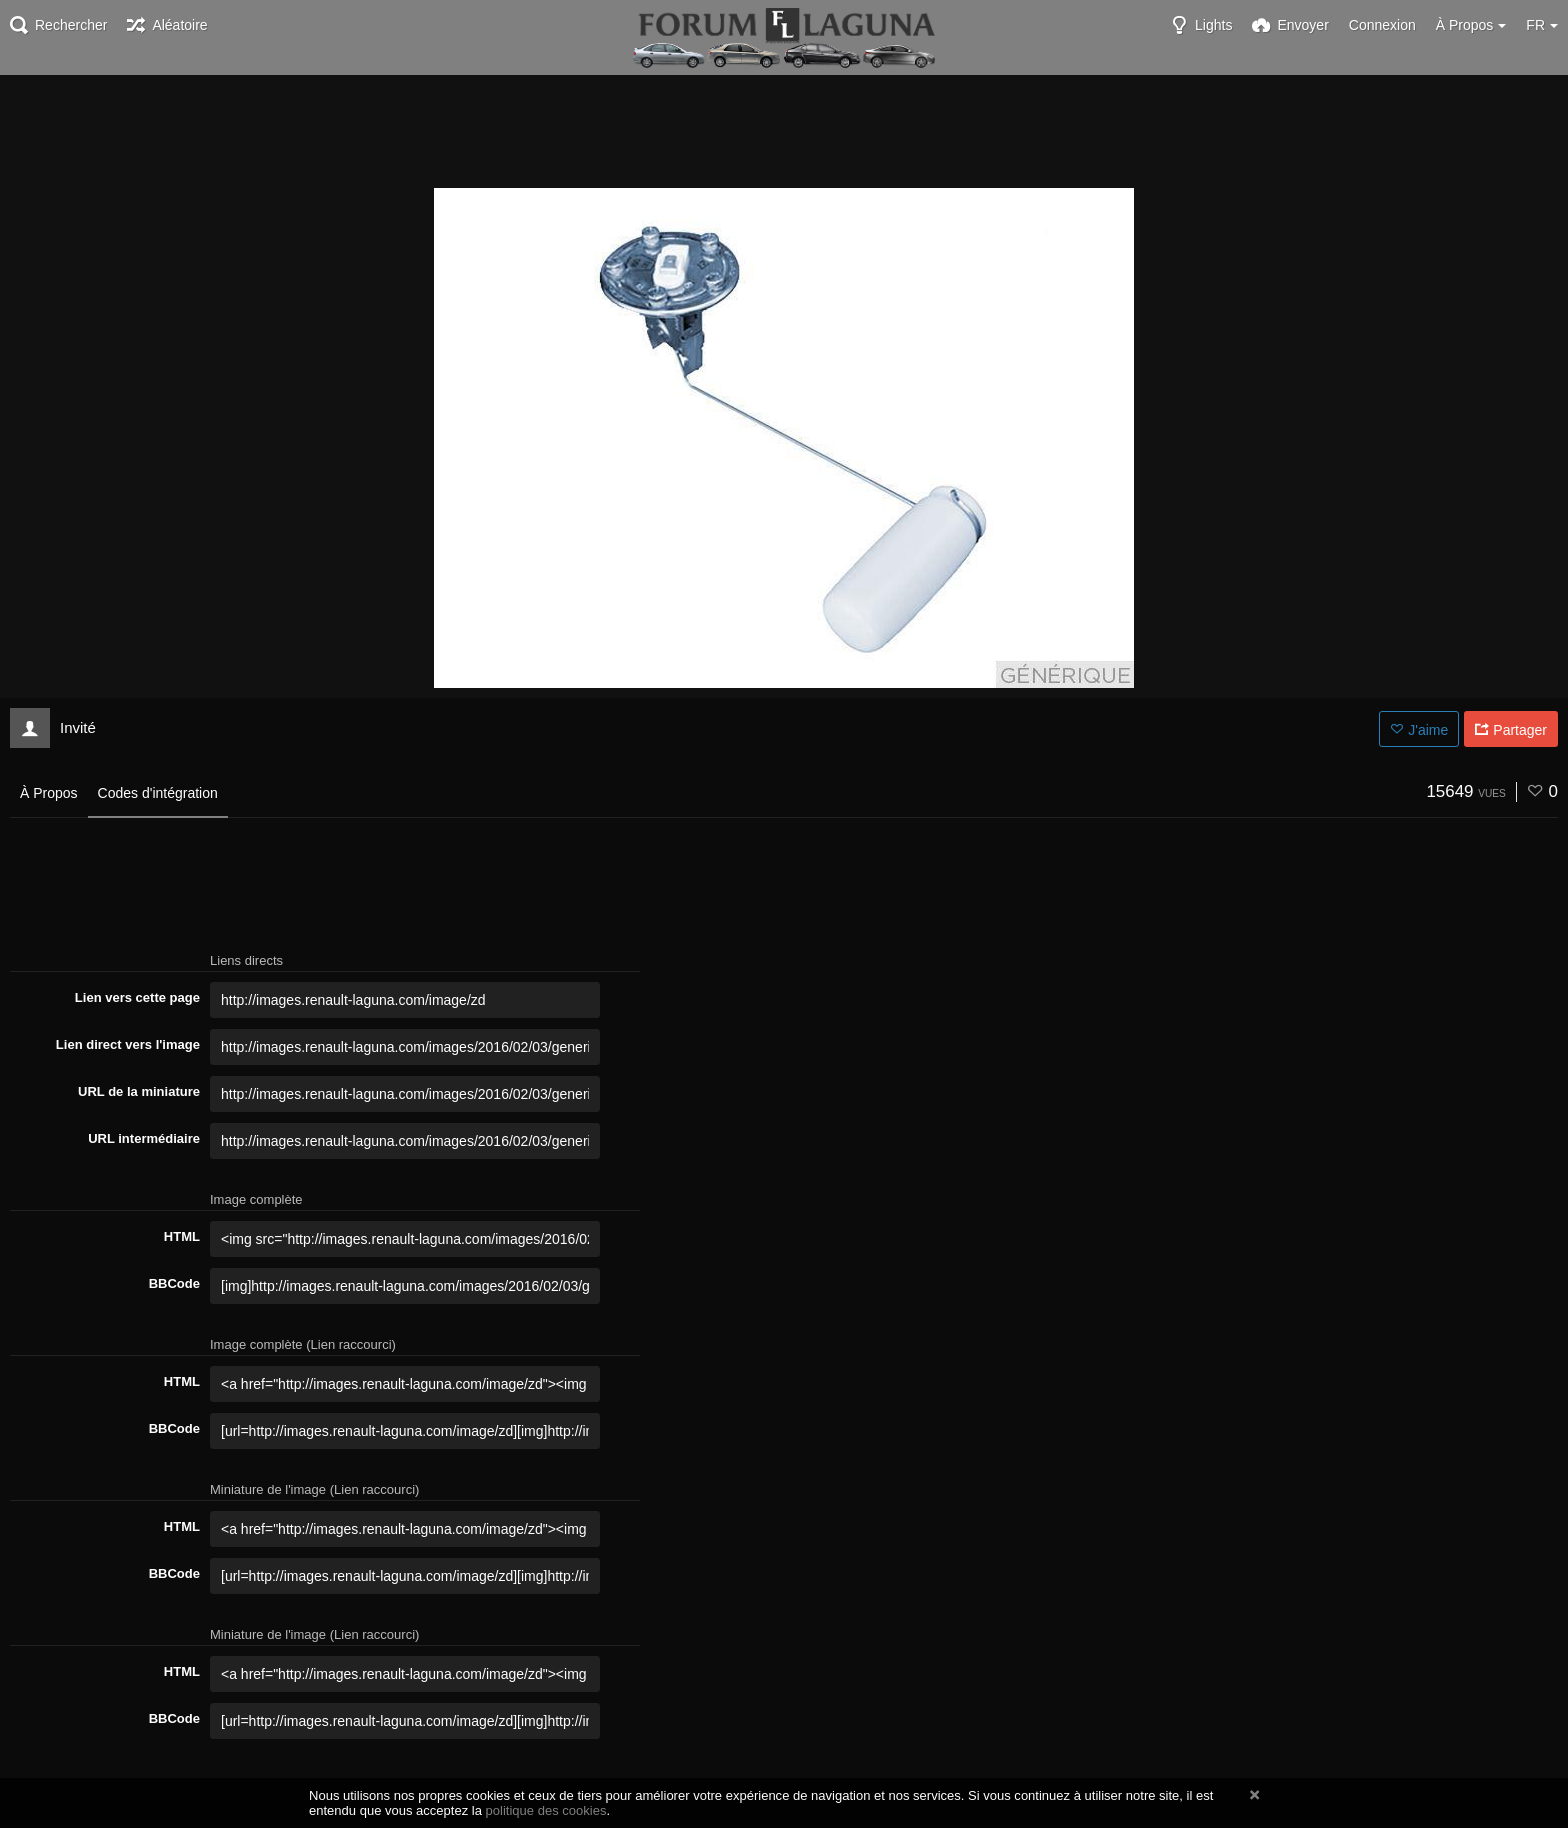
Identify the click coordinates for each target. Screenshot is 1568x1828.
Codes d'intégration (158, 793)
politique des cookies (546, 1810)
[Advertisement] (784, 130)
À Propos (49, 793)
